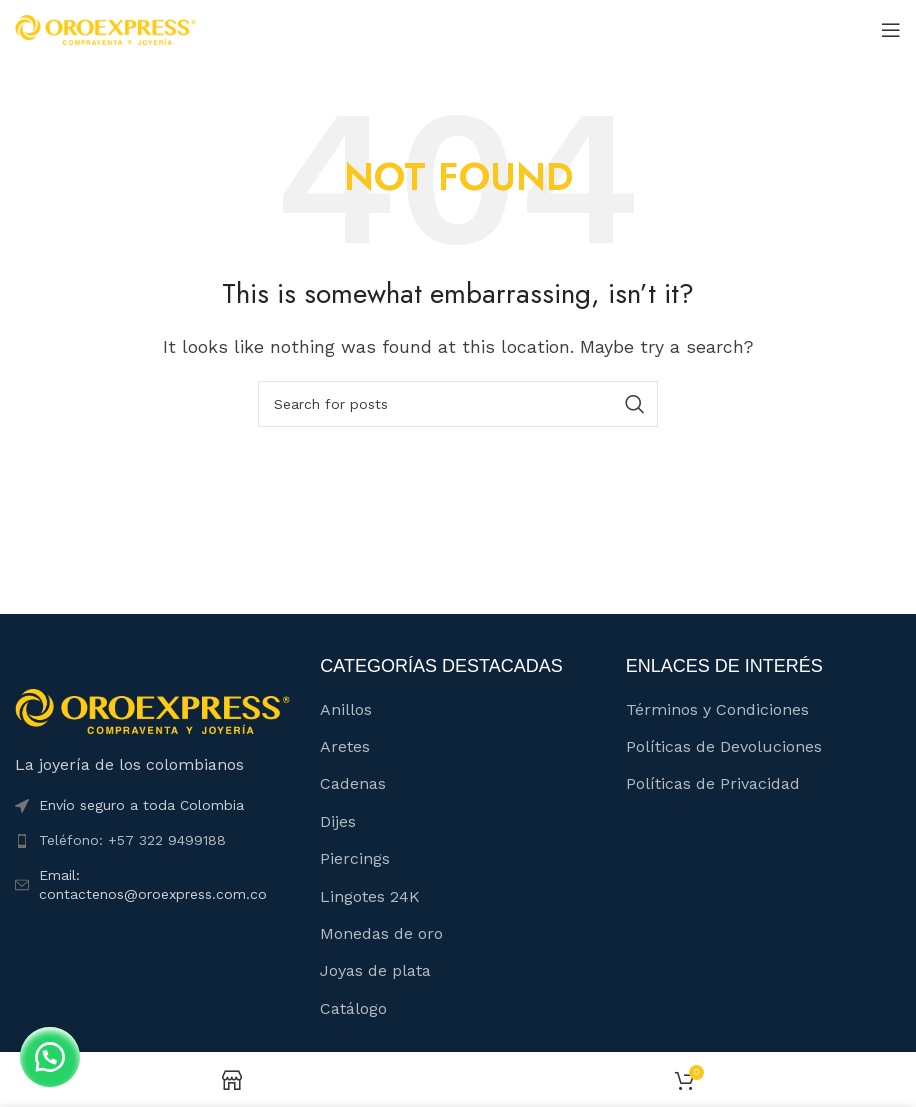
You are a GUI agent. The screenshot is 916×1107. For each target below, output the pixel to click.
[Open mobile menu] (891, 30)
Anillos (346, 709)
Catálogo (353, 1008)
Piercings (355, 858)
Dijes (338, 821)
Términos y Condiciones (717, 709)
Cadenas (353, 783)
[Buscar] (458, 404)
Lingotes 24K (370, 896)
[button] (50, 1057)
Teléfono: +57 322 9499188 (132, 840)
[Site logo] (105, 28)
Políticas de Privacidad (713, 783)
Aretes (345, 746)
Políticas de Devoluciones (724, 746)
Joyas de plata (375, 970)
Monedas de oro (381, 933)
